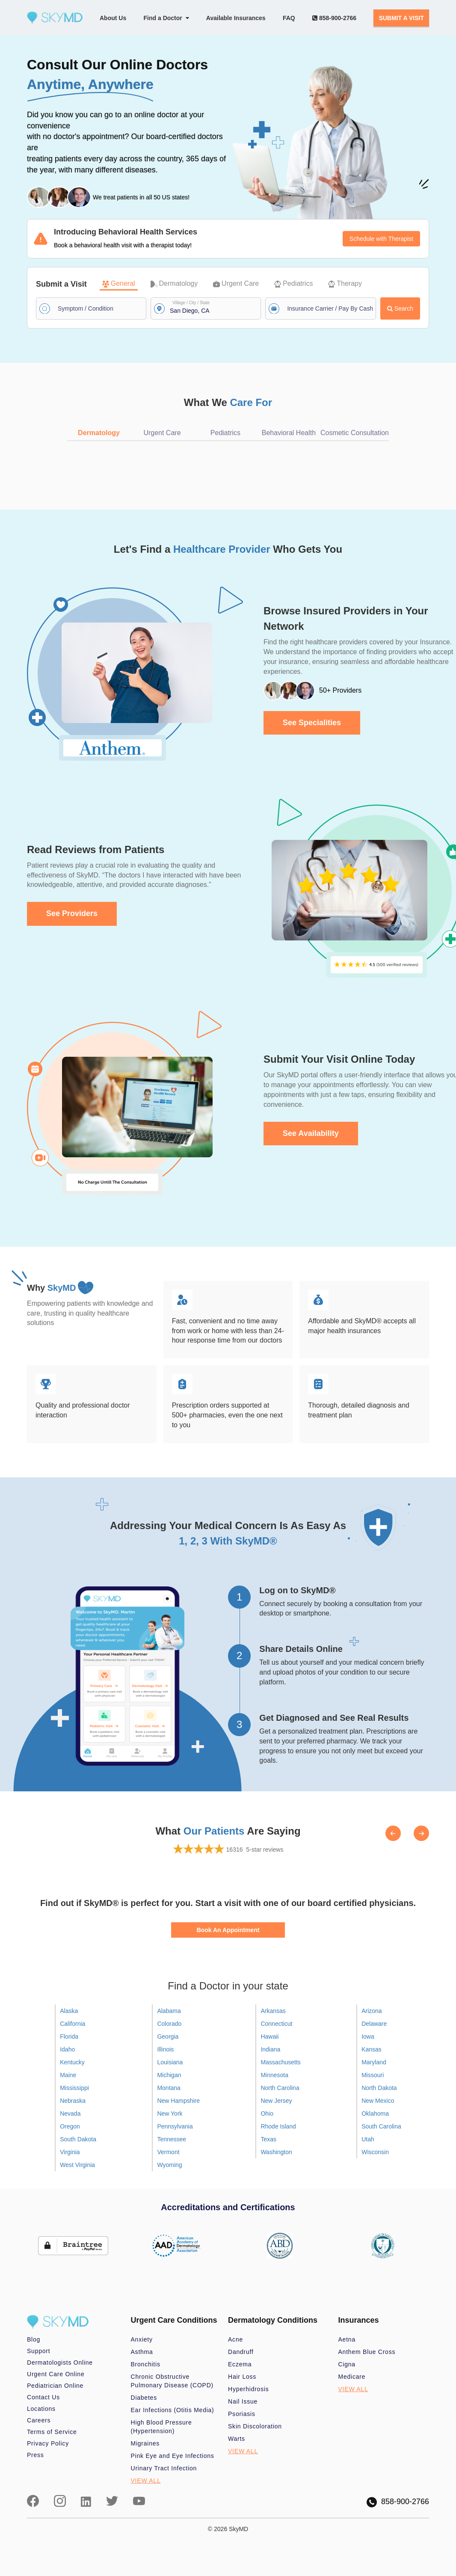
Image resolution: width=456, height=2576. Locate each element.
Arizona (371, 2010)
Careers (38, 2420)
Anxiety (142, 2339)
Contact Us (43, 2397)
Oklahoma (375, 2113)
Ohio (267, 2113)
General (118, 283)
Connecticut (276, 2023)
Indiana (270, 2049)
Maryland (373, 2062)
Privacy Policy (48, 2443)
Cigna (346, 2364)
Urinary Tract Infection (164, 2468)
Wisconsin (375, 2152)
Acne (235, 2339)
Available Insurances (236, 18)
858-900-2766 (334, 18)
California (72, 2023)
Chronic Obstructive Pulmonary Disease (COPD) (172, 2381)
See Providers (72, 913)
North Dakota (379, 2087)
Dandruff (241, 2351)
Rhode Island (278, 2126)
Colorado (169, 2023)
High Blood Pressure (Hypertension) (161, 2426)
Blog (33, 2339)
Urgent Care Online (55, 2374)
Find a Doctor (166, 18)
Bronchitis (145, 2364)
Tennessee (171, 2139)
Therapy (345, 283)
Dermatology (174, 283)
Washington (276, 2152)
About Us (113, 18)
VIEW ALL (146, 2480)
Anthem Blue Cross (367, 2351)
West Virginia (77, 2164)
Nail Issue (243, 2401)
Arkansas (273, 2010)
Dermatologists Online (60, 2362)
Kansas (371, 2049)
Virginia (70, 2152)
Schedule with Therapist (381, 238)
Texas (268, 2139)
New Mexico (377, 2100)
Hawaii (269, 2036)
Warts (236, 2438)
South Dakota (78, 2139)
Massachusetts (280, 2062)
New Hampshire (178, 2100)
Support (38, 2351)
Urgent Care (236, 283)
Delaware (374, 2023)
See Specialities (312, 722)
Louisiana (170, 2062)
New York (169, 2113)
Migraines (145, 2443)
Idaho (67, 2049)
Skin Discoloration (255, 2426)
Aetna (346, 2339)
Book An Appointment (228, 1930)
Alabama (169, 2010)
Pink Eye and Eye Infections (172, 2455)
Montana (168, 2087)
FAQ (289, 18)
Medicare (352, 2376)
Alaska (69, 2010)
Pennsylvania (174, 2126)
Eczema (240, 2364)
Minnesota (274, 2075)
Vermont (168, 2152)
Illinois (165, 2049)
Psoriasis (241, 2413)
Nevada (70, 2113)
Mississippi (74, 2087)
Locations (41, 2408)
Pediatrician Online (55, 2385)
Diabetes (144, 2397)
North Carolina (280, 2087)
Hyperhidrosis (248, 2389)
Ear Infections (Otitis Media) (172, 2410)
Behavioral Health (289, 432)
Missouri (372, 2075)
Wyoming (169, 2164)
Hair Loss (242, 2376)
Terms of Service (52, 2431)
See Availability (311, 1133)
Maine (68, 2075)
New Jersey (276, 2100)
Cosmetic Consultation (354, 432)
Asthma (142, 2351)
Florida (69, 2036)
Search (400, 308)
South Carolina (381, 2126)
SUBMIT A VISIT (401, 18)
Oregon (70, 2126)
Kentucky (72, 2062)
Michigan (169, 2075)
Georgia (167, 2036)
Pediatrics (293, 283)
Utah (367, 2139)
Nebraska (73, 2100)
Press (35, 2454)
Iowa (367, 2036)
